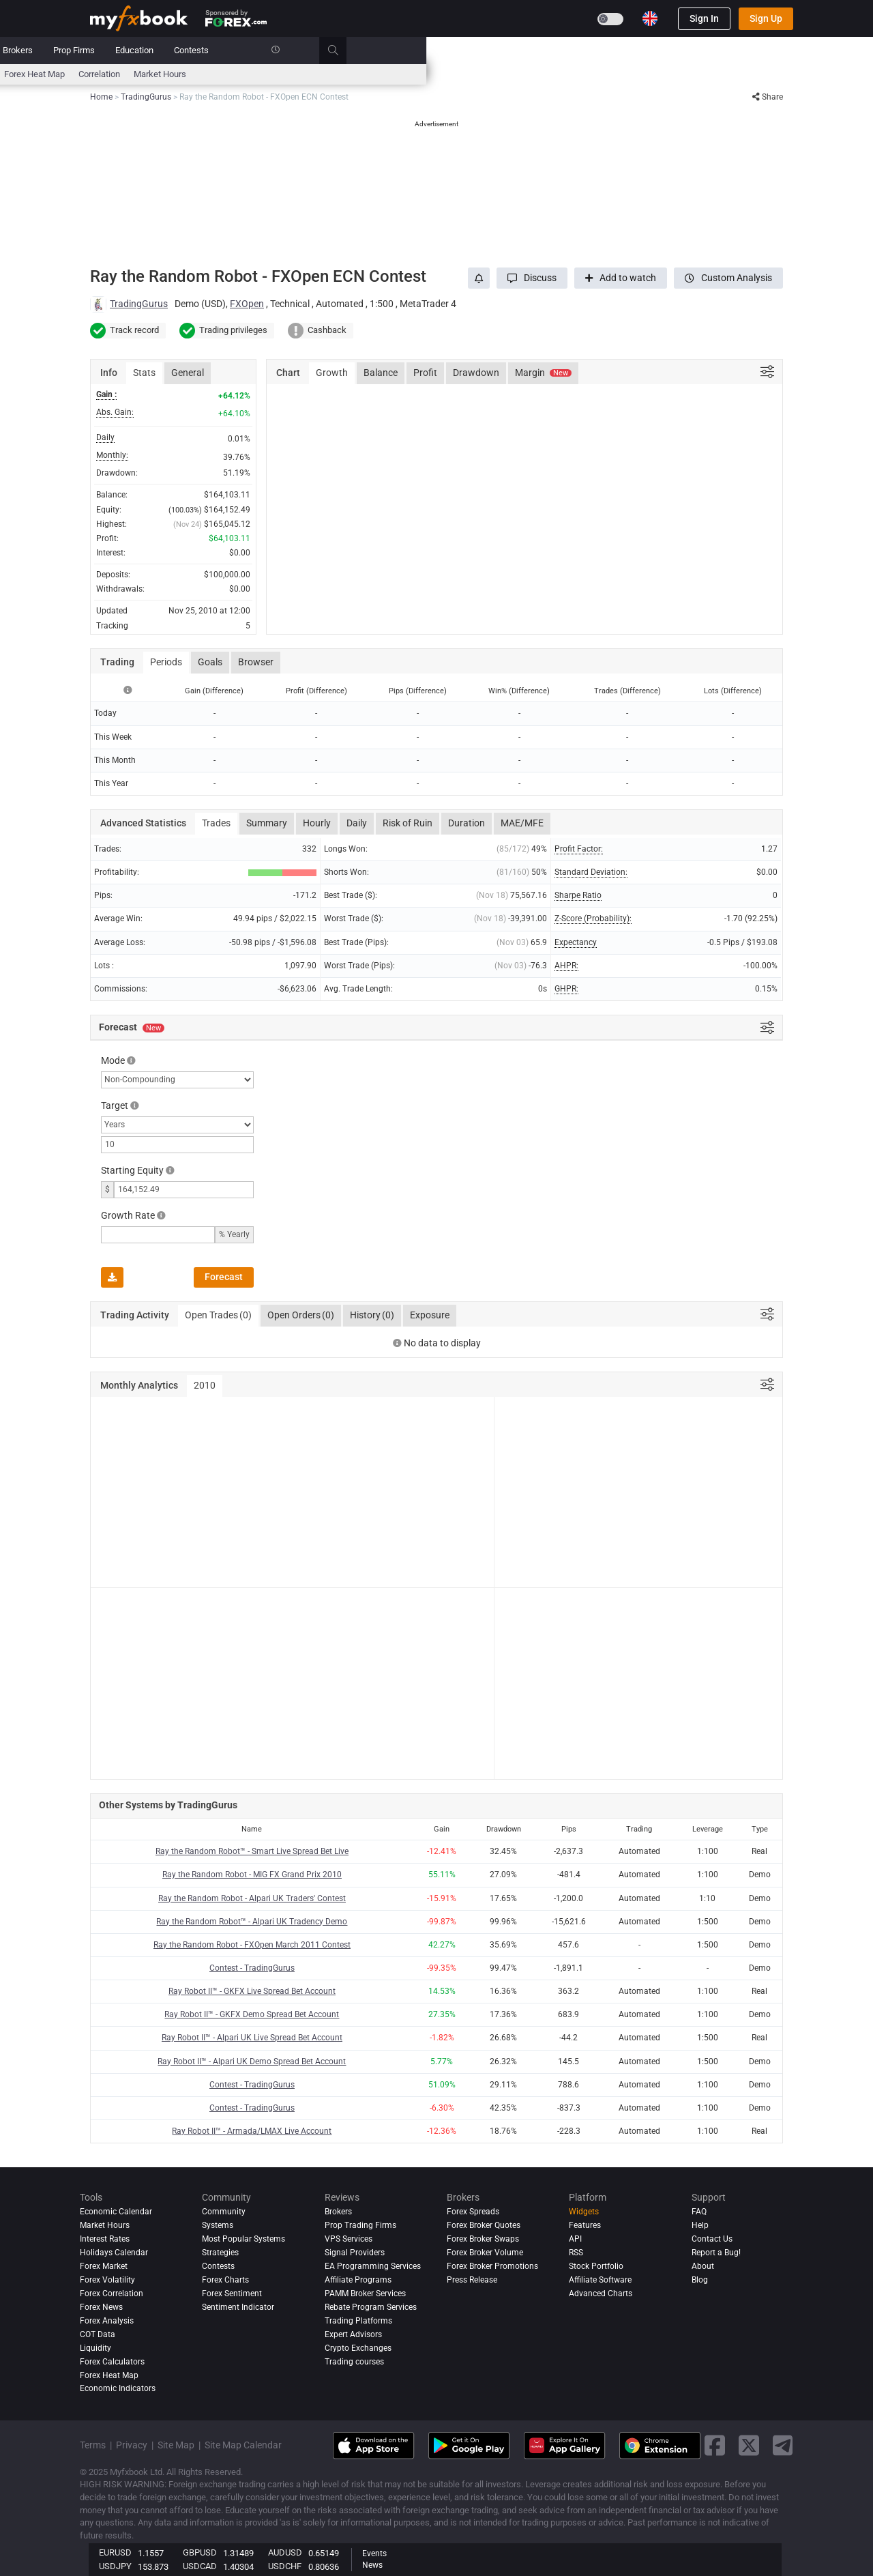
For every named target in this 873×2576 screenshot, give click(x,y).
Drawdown (476, 372)
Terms (93, 2445)
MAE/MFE (522, 822)
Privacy (131, 2445)
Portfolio (150, 50)
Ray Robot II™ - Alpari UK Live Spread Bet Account (252, 2037)
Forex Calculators (112, 2362)
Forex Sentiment (232, 2293)
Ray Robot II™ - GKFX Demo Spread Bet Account (251, 2014)
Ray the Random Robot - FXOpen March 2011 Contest (252, 1945)
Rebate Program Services (371, 2307)
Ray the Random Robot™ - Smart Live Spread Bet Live (252, 1851)
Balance (381, 372)
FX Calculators (274, 74)
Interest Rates (205, 74)
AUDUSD (285, 2552)
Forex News (101, 2307)
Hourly (317, 822)
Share (767, 97)
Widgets (584, 2211)
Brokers (464, 50)
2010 (205, 1385)
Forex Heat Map (481, 74)
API (575, 2239)
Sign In (704, 18)
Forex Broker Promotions (492, 2266)
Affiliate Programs (358, 2280)
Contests (638, 50)
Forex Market (104, 2266)
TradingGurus (139, 303)
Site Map (176, 2445)
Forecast (224, 1276)
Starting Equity (132, 1170)
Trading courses (354, 2362)
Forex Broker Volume (485, 2252)
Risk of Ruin (407, 822)
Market (243, 50)
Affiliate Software (600, 2280)
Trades (216, 822)
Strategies (220, 2252)
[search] (787, 50)
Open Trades (218, 1315)
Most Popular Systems (243, 2239)
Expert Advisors (353, 2334)
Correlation (546, 74)
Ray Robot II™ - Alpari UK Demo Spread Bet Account (252, 2061)
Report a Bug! (716, 2252)
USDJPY (115, 2566)
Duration (466, 822)
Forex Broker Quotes (483, 2225)
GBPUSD (200, 2552)
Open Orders (300, 1315)
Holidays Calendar (114, 2252)
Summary (266, 822)
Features (585, 2225)
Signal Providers (355, 2252)
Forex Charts (225, 2280)
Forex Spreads (473, 2211)
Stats (144, 372)
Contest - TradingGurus (252, 1968)
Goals (210, 661)
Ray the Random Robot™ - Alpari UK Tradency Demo (251, 1921)
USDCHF (284, 2566)
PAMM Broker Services (365, 2293)
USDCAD (200, 2566)
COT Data (97, 2334)
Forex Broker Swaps (483, 2239)
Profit (425, 372)
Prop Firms (521, 50)
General (187, 372)
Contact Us (712, 2239)
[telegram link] (783, 2445)
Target (114, 1105)
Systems (295, 50)
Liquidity (95, 2348)
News (198, 50)
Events (374, 2553)
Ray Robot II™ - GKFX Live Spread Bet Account (252, 1991)
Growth (332, 372)
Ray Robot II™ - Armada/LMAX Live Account (251, 2131)
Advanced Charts (600, 2293)
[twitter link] (749, 2445)
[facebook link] (715, 2445)
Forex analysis (107, 2321)
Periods (166, 661)
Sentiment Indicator (238, 2307)
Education (581, 50)
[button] (532, 278)
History (372, 1315)
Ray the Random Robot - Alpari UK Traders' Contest (252, 1898)
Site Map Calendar (243, 2445)
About (703, 2266)
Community (354, 50)
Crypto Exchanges (358, 2348)
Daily (356, 822)
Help (700, 2225)
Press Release (472, 2280)
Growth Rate (128, 1215)
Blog (700, 2280)
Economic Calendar (127, 74)
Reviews (412, 50)
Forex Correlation (111, 2293)
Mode (113, 1060)
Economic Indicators (118, 2388)
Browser (255, 661)
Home (101, 50)
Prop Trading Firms (360, 2225)
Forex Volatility (107, 2280)
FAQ (699, 2211)
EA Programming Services (373, 2266)
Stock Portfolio (596, 2266)
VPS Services (348, 2239)
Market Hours (606, 74)
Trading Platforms (358, 2321)
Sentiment (417, 74)
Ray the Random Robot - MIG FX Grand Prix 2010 (252, 1874)
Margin (543, 372)
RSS (576, 2252)
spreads (368, 74)
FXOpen (247, 303)
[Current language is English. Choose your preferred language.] (650, 18)
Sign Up (766, 18)
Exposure (429, 1314)
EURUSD (115, 2552)
